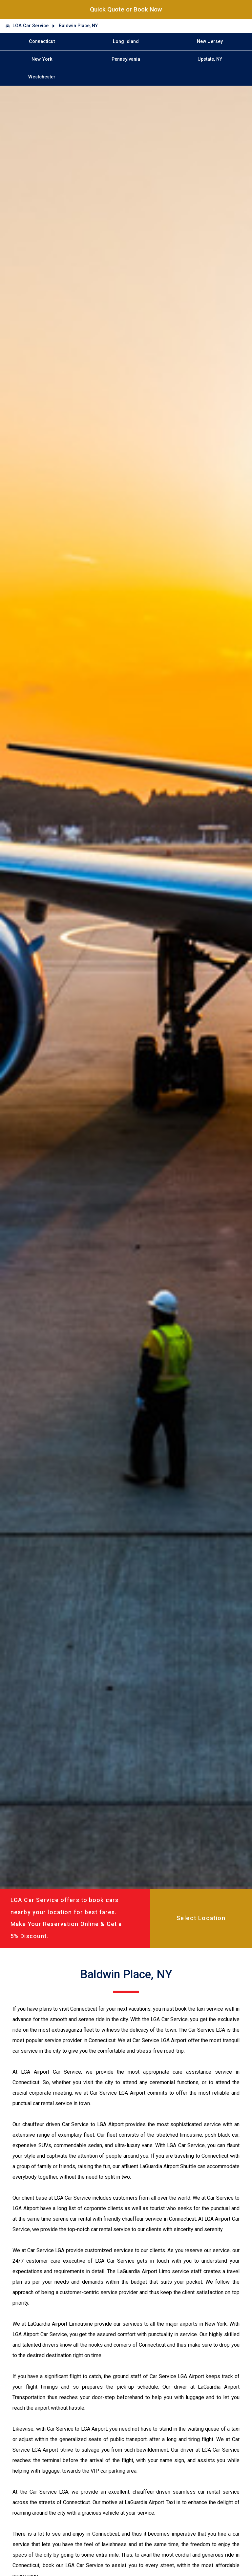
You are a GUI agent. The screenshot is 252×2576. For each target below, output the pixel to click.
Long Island (126, 41)
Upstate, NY (210, 59)
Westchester (41, 77)
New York (42, 59)
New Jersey (210, 41)
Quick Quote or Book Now (126, 9)
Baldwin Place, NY (78, 26)
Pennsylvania (126, 59)
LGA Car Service (30, 26)
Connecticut (42, 41)
